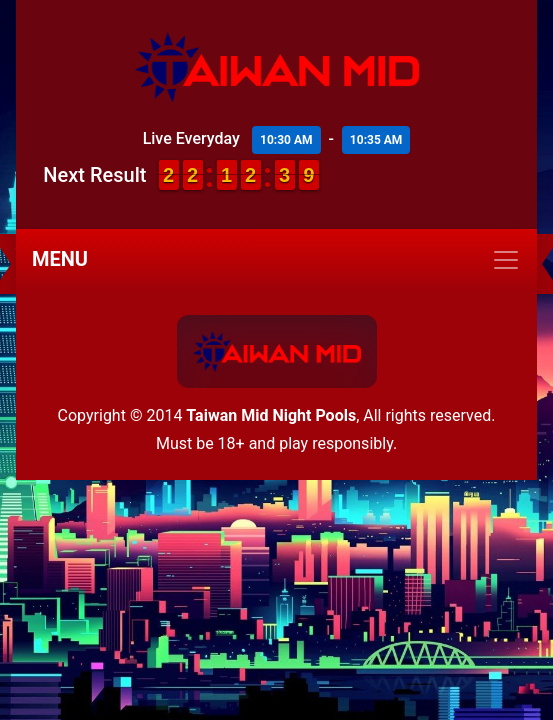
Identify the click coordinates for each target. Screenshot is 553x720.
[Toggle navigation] (276, 260)
